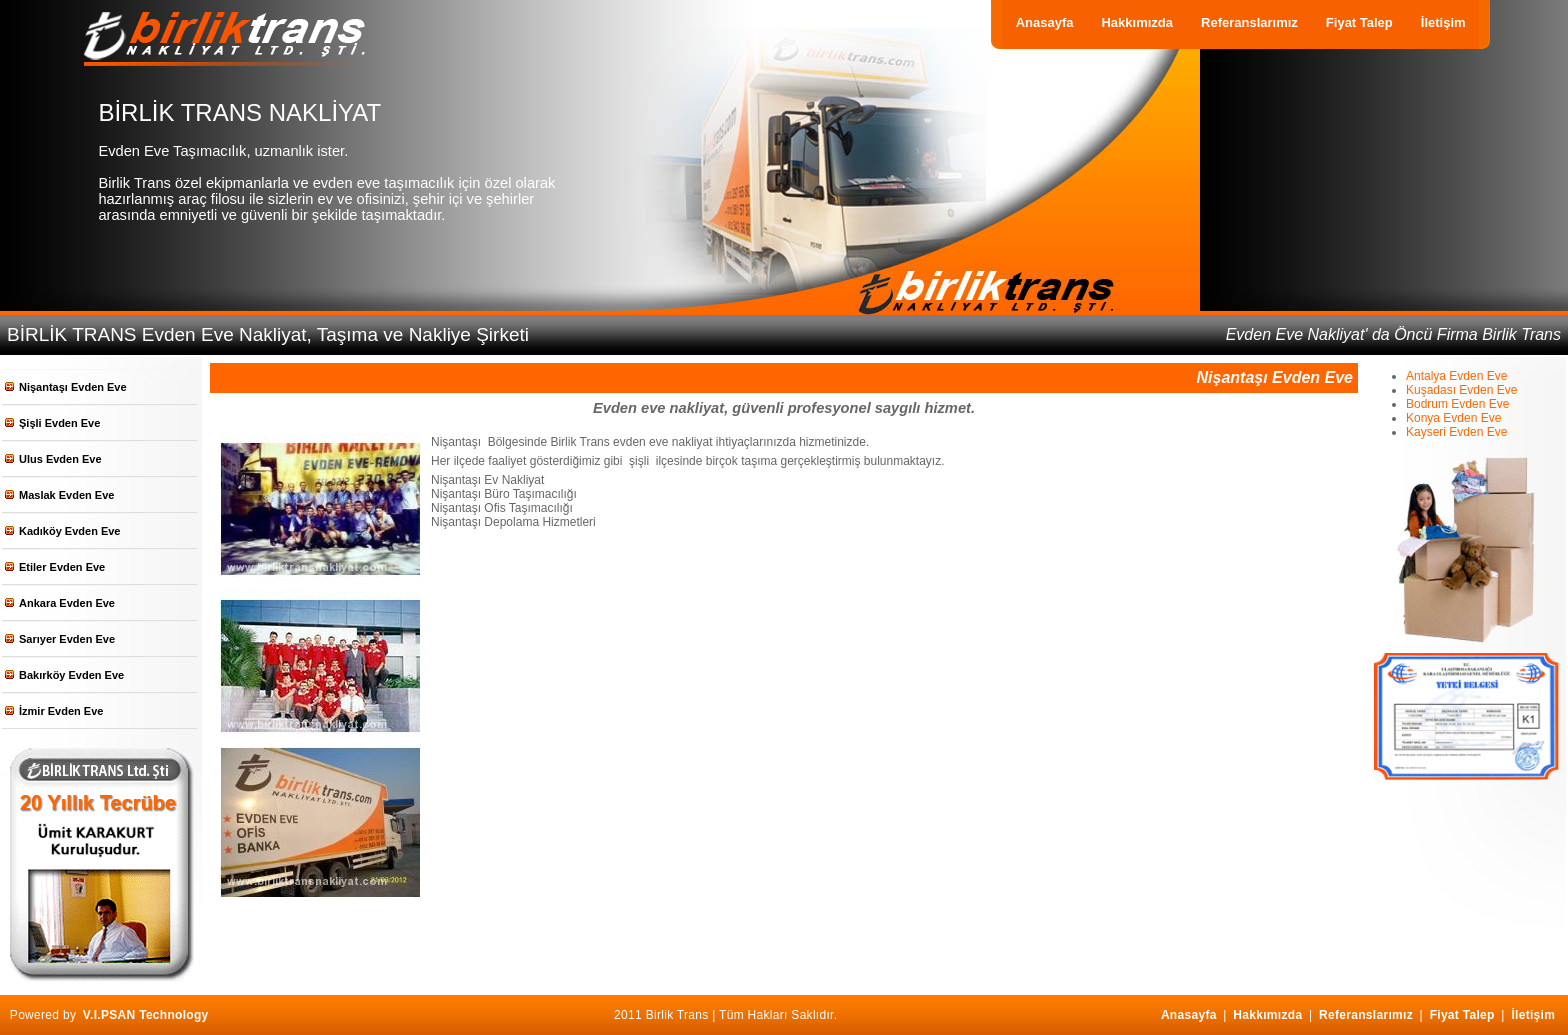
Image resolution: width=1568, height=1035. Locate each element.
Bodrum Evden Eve (1457, 404)
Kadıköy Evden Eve (70, 531)
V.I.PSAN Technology (146, 1015)
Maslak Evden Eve (66, 495)
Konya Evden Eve (1453, 418)
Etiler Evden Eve (62, 567)
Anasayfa (1045, 22)
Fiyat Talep (1359, 22)
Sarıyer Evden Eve (67, 639)
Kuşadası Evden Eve (1461, 390)
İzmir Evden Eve (61, 711)
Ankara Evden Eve (67, 603)
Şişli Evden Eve (59, 423)
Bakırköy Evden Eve (71, 675)
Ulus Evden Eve (60, 459)
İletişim (1443, 22)
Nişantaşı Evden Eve (73, 387)
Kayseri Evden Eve (1456, 432)
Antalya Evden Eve (1456, 376)
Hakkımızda (1137, 22)
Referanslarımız (1249, 22)
